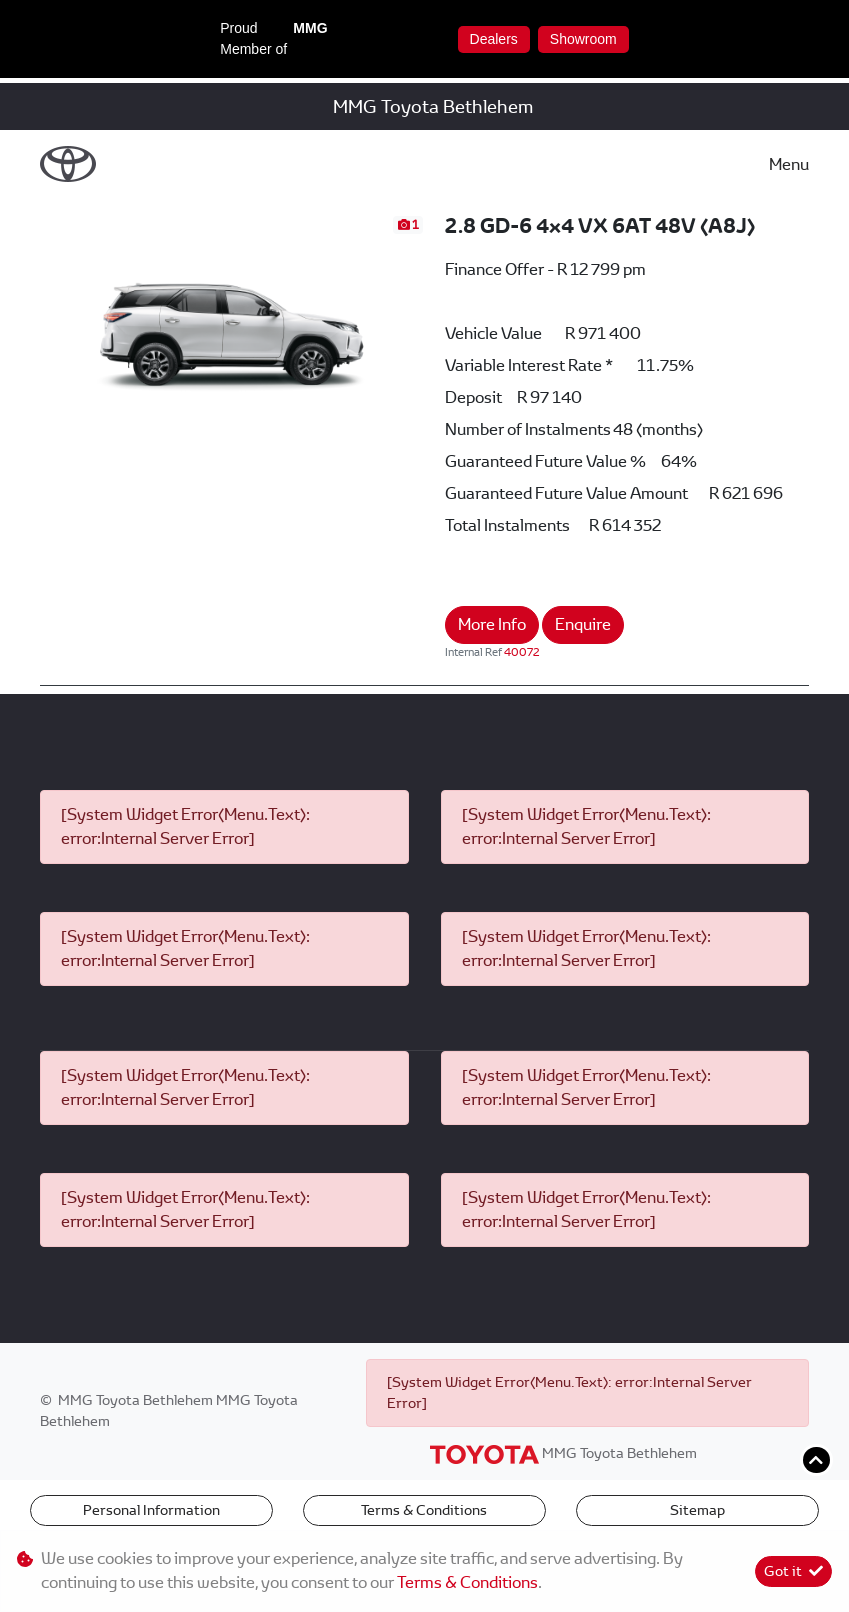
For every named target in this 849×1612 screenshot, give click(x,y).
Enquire (583, 624)
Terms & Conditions (424, 1510)
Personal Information (151, 1510)
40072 (522, 652)
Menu (789, 164)
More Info (492, 624)
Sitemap (697, 1510)
